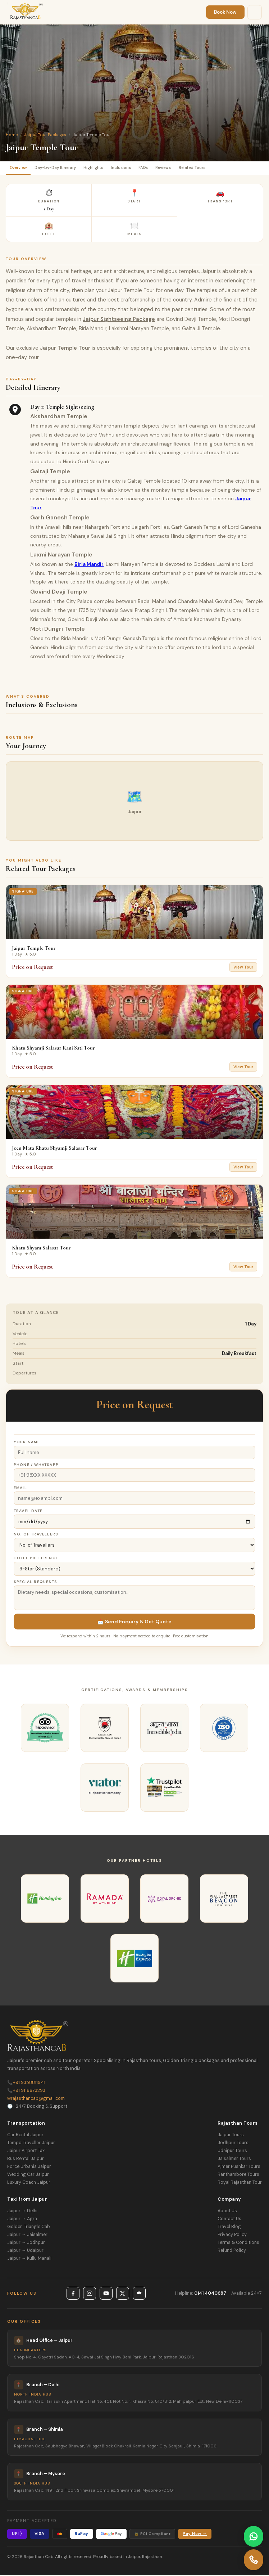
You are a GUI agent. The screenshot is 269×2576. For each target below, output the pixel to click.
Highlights (100, 168)
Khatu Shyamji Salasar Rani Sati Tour (53, 1049)
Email (20, 1488)
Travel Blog (229, 2227)
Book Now (225, 12)
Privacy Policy (232, 2235)
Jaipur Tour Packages (45, 134)
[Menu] (254, 12)
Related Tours (205, 168)
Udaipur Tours (232, 2151)
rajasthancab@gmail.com (36, 2099)
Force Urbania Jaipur (29, 2167)
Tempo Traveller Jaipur (31, 2143)
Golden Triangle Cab (28, 2227)
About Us (227, 2211)
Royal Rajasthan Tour (240, 2183)
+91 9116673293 (26, 2091)
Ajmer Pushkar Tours (239, 2167)
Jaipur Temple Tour (34, 948)
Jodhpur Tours (233, 2143)
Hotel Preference (36, 1559)
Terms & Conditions (238, 2243)
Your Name (27, 1443)
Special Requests (35, 1582)
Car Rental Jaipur (25, 2135)
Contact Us (229, 2219)
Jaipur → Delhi (22, 2211)
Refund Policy (232, 2251)
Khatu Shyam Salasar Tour (41, 1248)
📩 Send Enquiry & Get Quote (134, 1622)
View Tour (243, 967)
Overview (19, 168)
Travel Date (28, 1512)
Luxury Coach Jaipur (28, 2183)
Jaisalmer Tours (234, 2159)
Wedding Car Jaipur (28, 2175)
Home (12, 134)
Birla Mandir (89, 565)
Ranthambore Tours (238, 2175)
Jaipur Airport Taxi (26, 2151)
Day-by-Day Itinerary (59, 168)
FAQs (152, 168)
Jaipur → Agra (22, 2219)
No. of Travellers (36, 1535)
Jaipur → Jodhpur (26, 2243)
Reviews (175, 168)
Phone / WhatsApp (36, 1465)
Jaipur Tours (231, 2135)
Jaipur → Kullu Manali (29, 2259)
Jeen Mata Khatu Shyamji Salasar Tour (54, 1148)
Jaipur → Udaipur (25, 2251)
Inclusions (128, 168)
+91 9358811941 (26, 2083)
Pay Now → (195, 2534)
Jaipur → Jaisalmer (27, 2235)
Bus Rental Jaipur (25, 2159)
